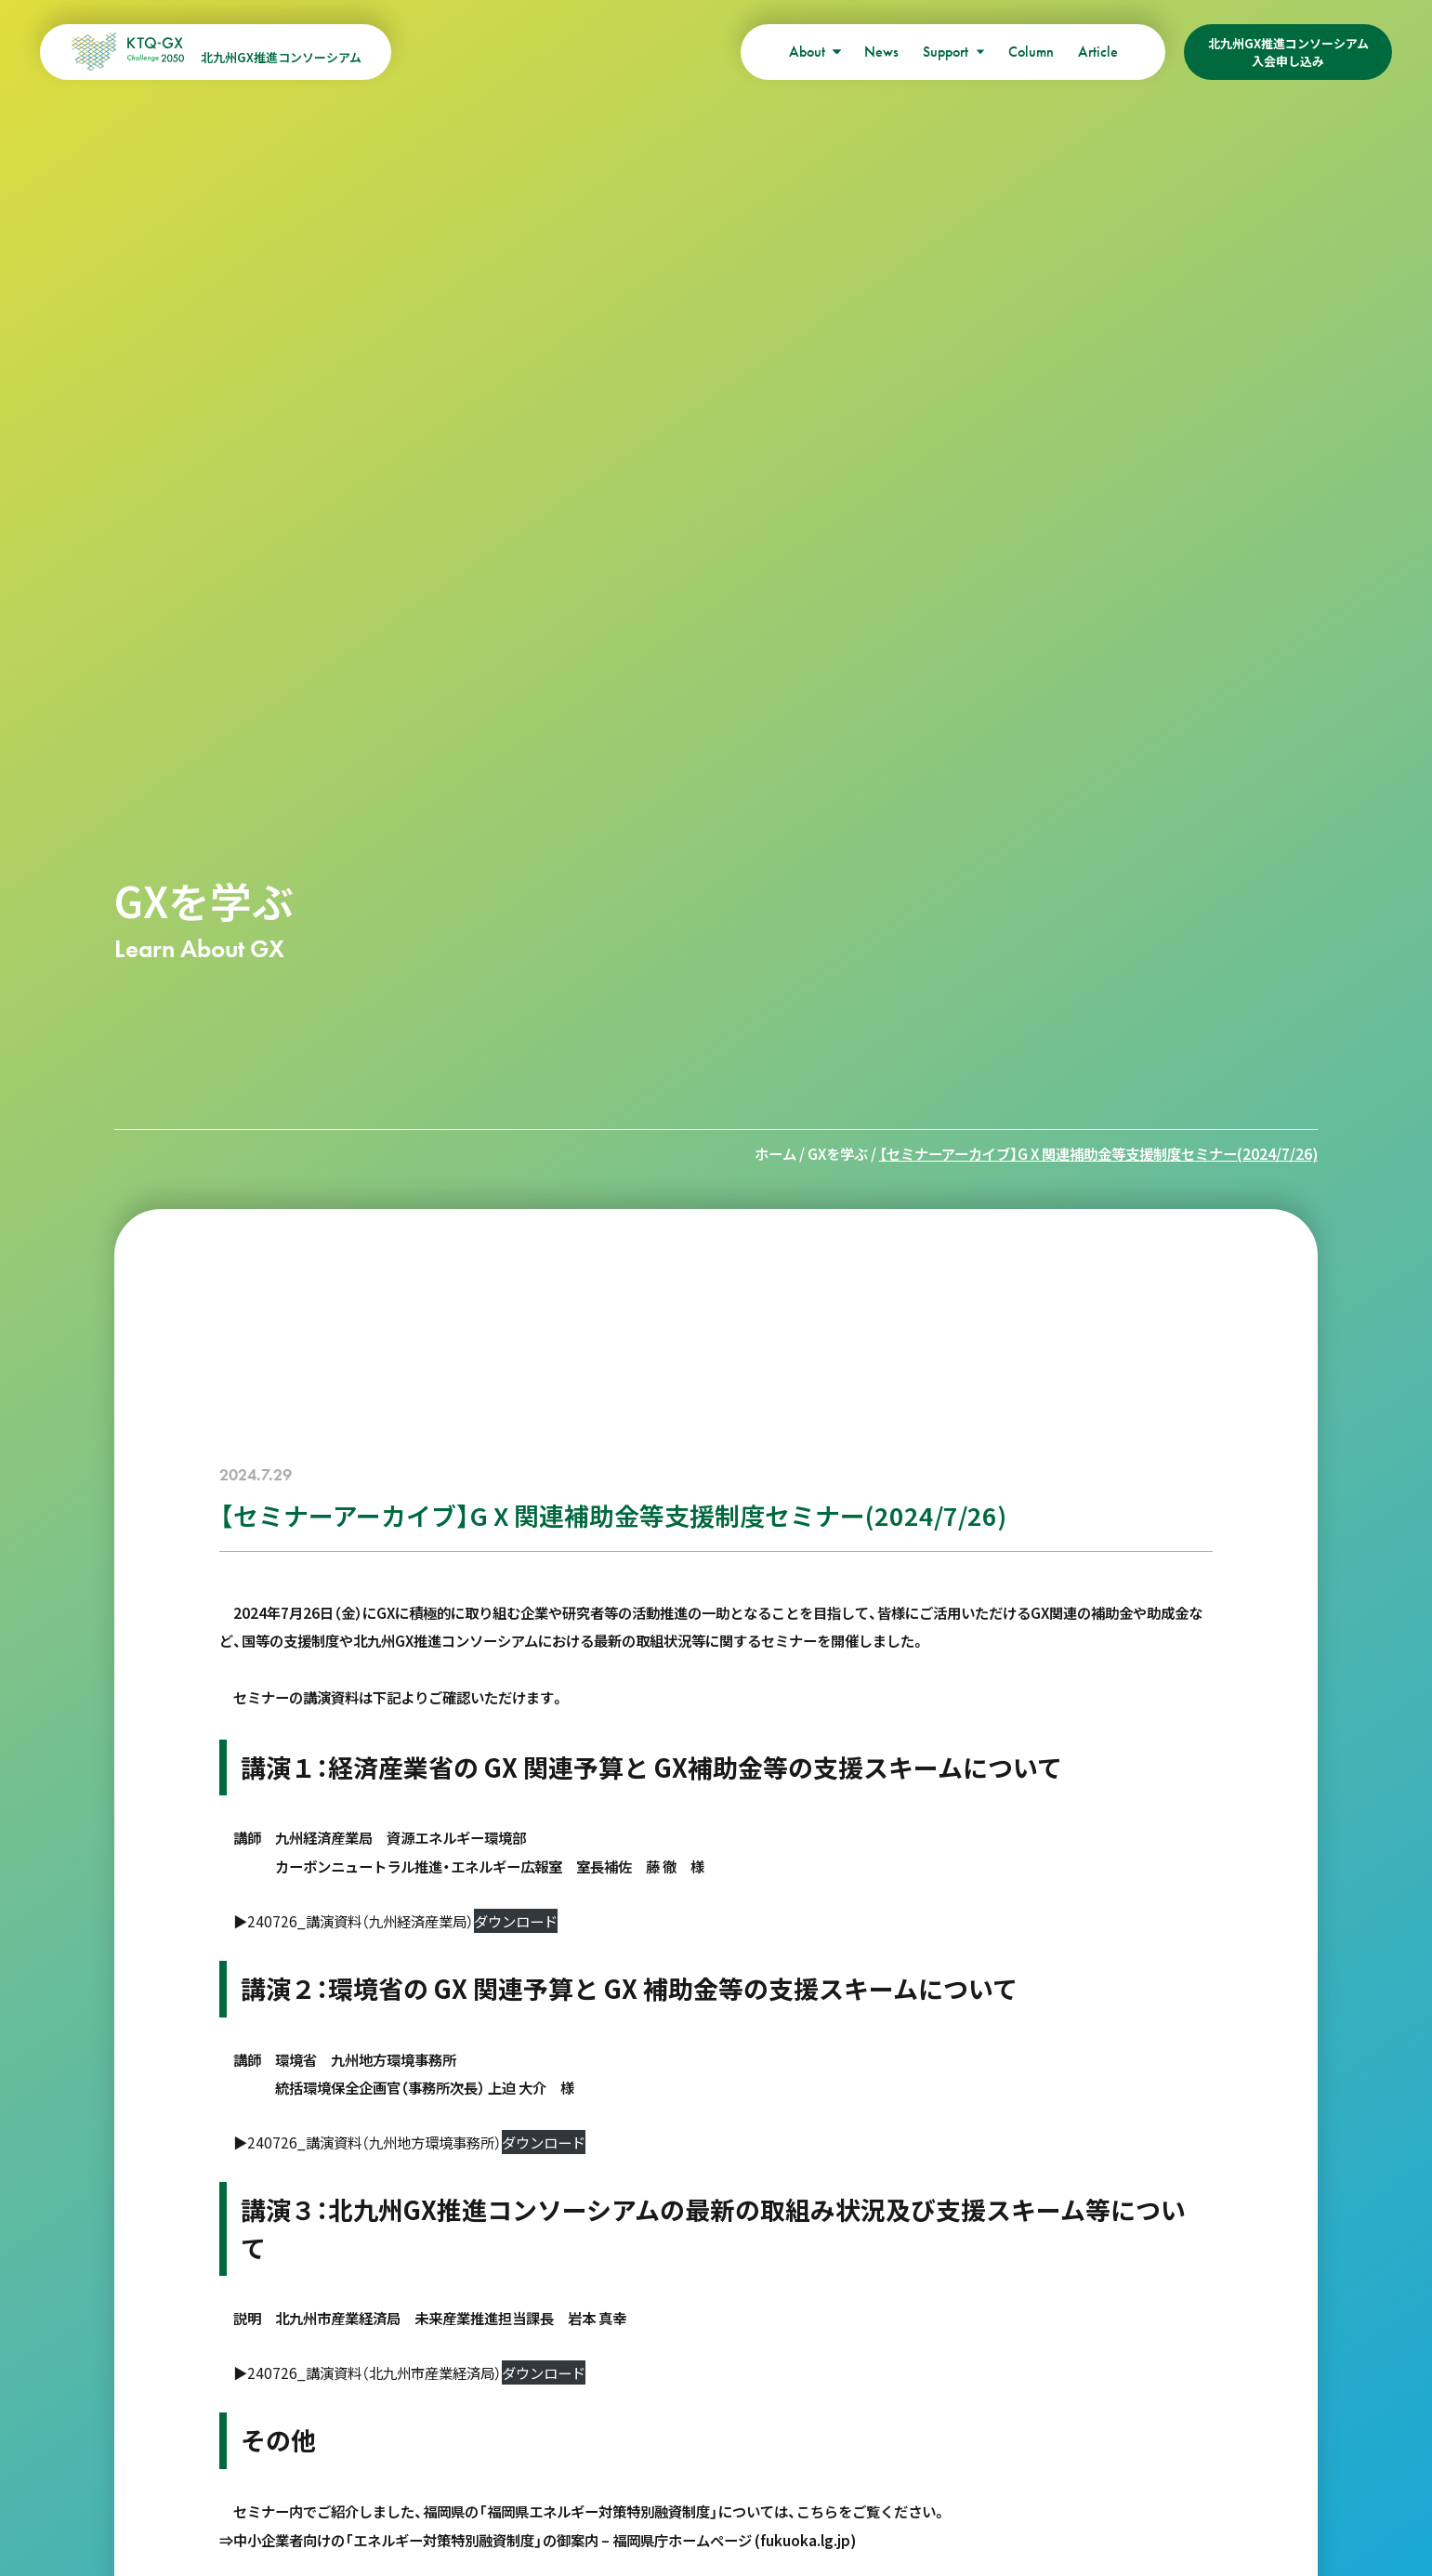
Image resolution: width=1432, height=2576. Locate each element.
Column (1031, 51)
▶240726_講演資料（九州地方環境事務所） (360, 2142)
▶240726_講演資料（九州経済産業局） (346, 1921)
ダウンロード (516, 1921)
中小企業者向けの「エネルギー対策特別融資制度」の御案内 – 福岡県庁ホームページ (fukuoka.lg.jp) (544, 2540)
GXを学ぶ (838, 1153)
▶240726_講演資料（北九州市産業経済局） (360, 2372)
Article (1098, 51)
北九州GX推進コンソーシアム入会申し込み (1288, 52)
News (881, 51)
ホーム (775, 1153)
